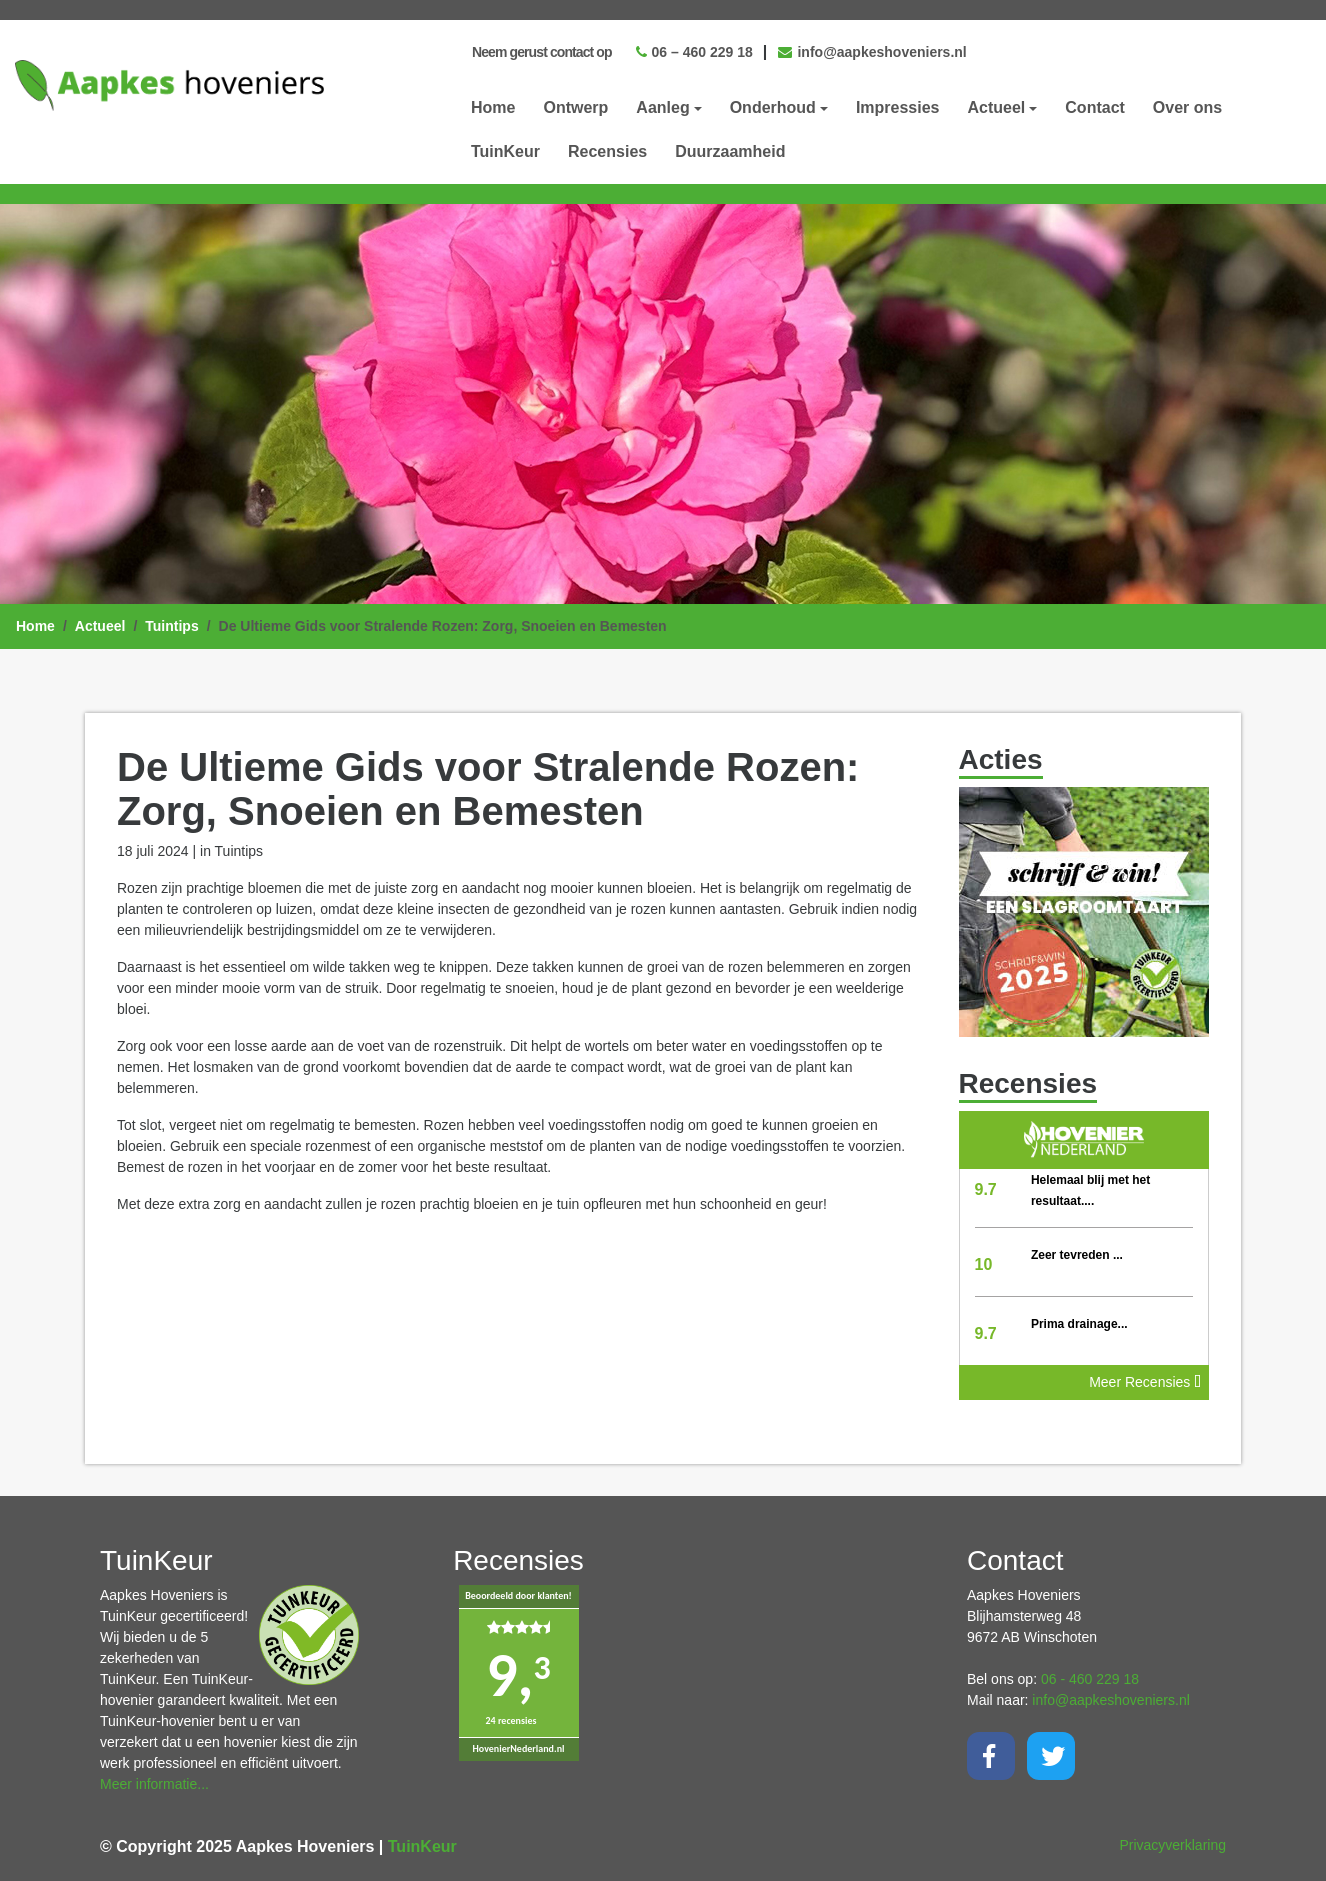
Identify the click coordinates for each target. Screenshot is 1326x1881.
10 (984, 1264)
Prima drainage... (1079, 1324)
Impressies (898, 107)
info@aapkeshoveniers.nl (872, 52)
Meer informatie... (154, 1784)
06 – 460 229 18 (694, 52)
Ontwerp (575, 107)
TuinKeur (505, 151)
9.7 (986, 1189)
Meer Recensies (1145, 1382)
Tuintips (171, 626)
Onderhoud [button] (773, 107)
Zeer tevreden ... (1077, 1255)
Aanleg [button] (662, 107)
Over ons (1187, 107)
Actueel (100, 626)
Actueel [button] (997, 107)
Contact (1095, 107)
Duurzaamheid (730, 151)
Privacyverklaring (1172, 1845)
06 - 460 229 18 (1090, 1679)
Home (493, 107)
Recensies (607, 151)
